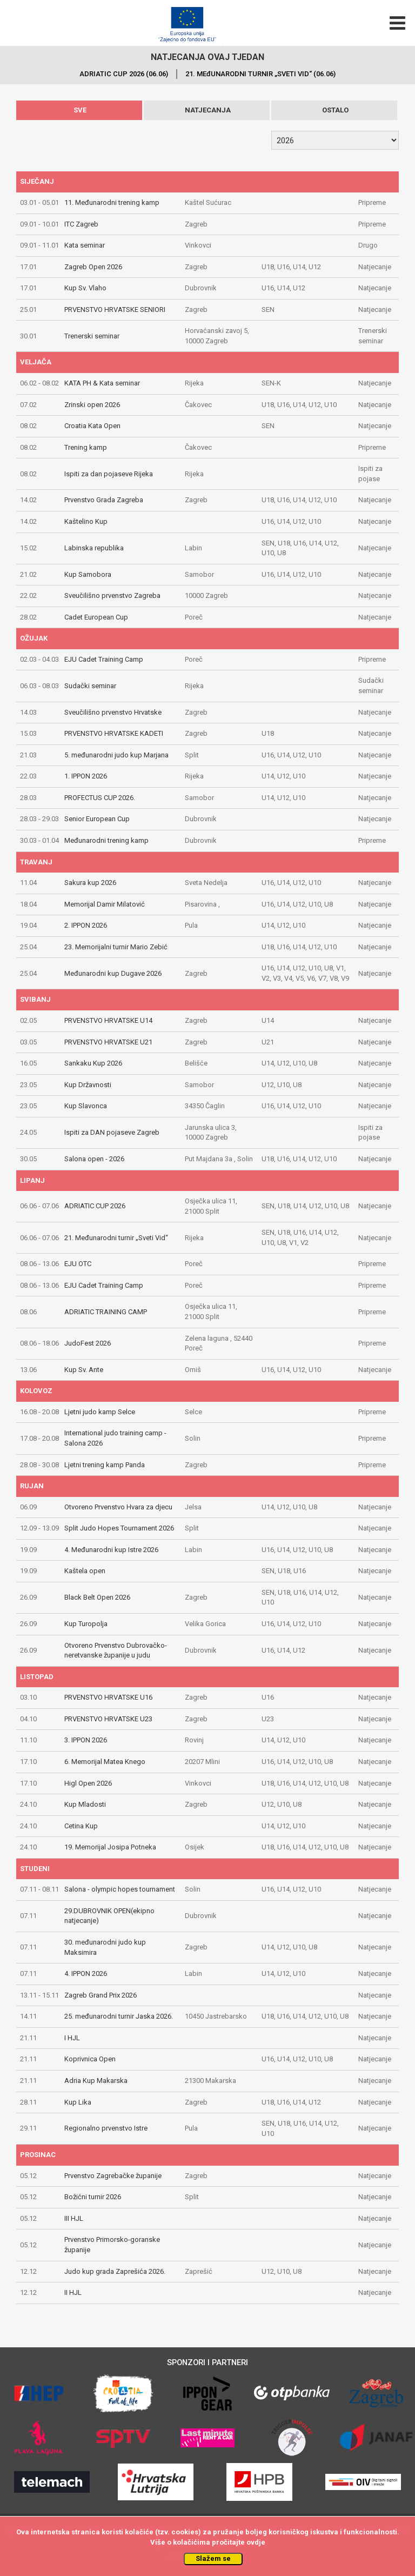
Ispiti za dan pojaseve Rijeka (108, 474)
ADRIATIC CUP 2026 (94, 1206)
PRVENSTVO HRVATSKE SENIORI (114, 309)
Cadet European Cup (96, 617)
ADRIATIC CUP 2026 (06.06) (123, 74)
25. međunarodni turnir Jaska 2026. (118, 2016)
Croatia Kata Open (92, 426)
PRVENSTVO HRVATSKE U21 (108, 1042)
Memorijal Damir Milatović (104, 904)
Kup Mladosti (85, 1804)
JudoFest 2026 (87, 1343)
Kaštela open (84, 1571)
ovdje (255, 2542)
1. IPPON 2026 (85, 776)
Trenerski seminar (91, 336)
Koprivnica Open (90, 2059)
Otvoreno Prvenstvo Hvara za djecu (118, 1507)
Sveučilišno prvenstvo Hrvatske (113, 712)
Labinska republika (94, 548)
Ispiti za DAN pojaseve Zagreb (111, 1132)
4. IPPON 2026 (85, 1973)
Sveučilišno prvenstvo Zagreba (112, 595)
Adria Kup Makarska (96, 2080)
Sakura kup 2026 (90, 882)
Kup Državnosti (87, 1085)
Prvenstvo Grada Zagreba (103, 500)
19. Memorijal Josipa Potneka (110, 1847)
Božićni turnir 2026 (92, 2197)
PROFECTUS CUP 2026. (99, 798)
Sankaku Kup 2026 (93, 1063)
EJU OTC (77, 1264)
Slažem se (213, 2558)
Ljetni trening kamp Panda (104, 1465)
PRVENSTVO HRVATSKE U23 (108, 1719)
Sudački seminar (90, 686)
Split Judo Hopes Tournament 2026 (119, 1528)
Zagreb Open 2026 (93, 267)
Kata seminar (84, 245)
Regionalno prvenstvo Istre (106, 2128)
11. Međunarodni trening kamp (111, 202)
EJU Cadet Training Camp (103, 659)
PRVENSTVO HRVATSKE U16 (108, 1697)
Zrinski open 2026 (92, 405)
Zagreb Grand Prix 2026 (100, 1995)
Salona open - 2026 (94, 1159)
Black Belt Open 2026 (97, 1597)
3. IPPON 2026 (85, 1740)
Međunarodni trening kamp (106, 840)
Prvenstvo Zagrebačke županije (113, 2176)
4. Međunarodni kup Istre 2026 (111, 1550)
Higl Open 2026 (88, 1783)
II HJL (73, 2292)
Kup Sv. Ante (83, 1370)
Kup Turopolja (86, 1624)
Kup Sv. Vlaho (85, 288)
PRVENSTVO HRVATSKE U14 (108, 1020)
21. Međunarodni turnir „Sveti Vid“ (116, 1238)
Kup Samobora (87, 574)
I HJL (72, 2038)
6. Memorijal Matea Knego (104, 1762)
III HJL (73, 2218)
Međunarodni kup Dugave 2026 (113, 973)
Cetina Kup (81, 1826)
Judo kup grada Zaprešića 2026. (114, 2271)
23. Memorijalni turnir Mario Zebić (116, 947)
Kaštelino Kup (86, 521)
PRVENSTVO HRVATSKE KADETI (113, 733)
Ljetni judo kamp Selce (99, 1412)
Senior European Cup (97, 819)
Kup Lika (77, 2102)
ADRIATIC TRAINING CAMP (105, 1312)
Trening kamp (85, 447)
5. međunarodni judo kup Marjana (116, 755)
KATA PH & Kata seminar (102, 383)
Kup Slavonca (85, 1106)
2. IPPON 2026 (85, 925)
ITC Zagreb (81, 224)
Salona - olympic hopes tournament (119, 1889)
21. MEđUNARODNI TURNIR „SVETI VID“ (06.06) (260, 74)
